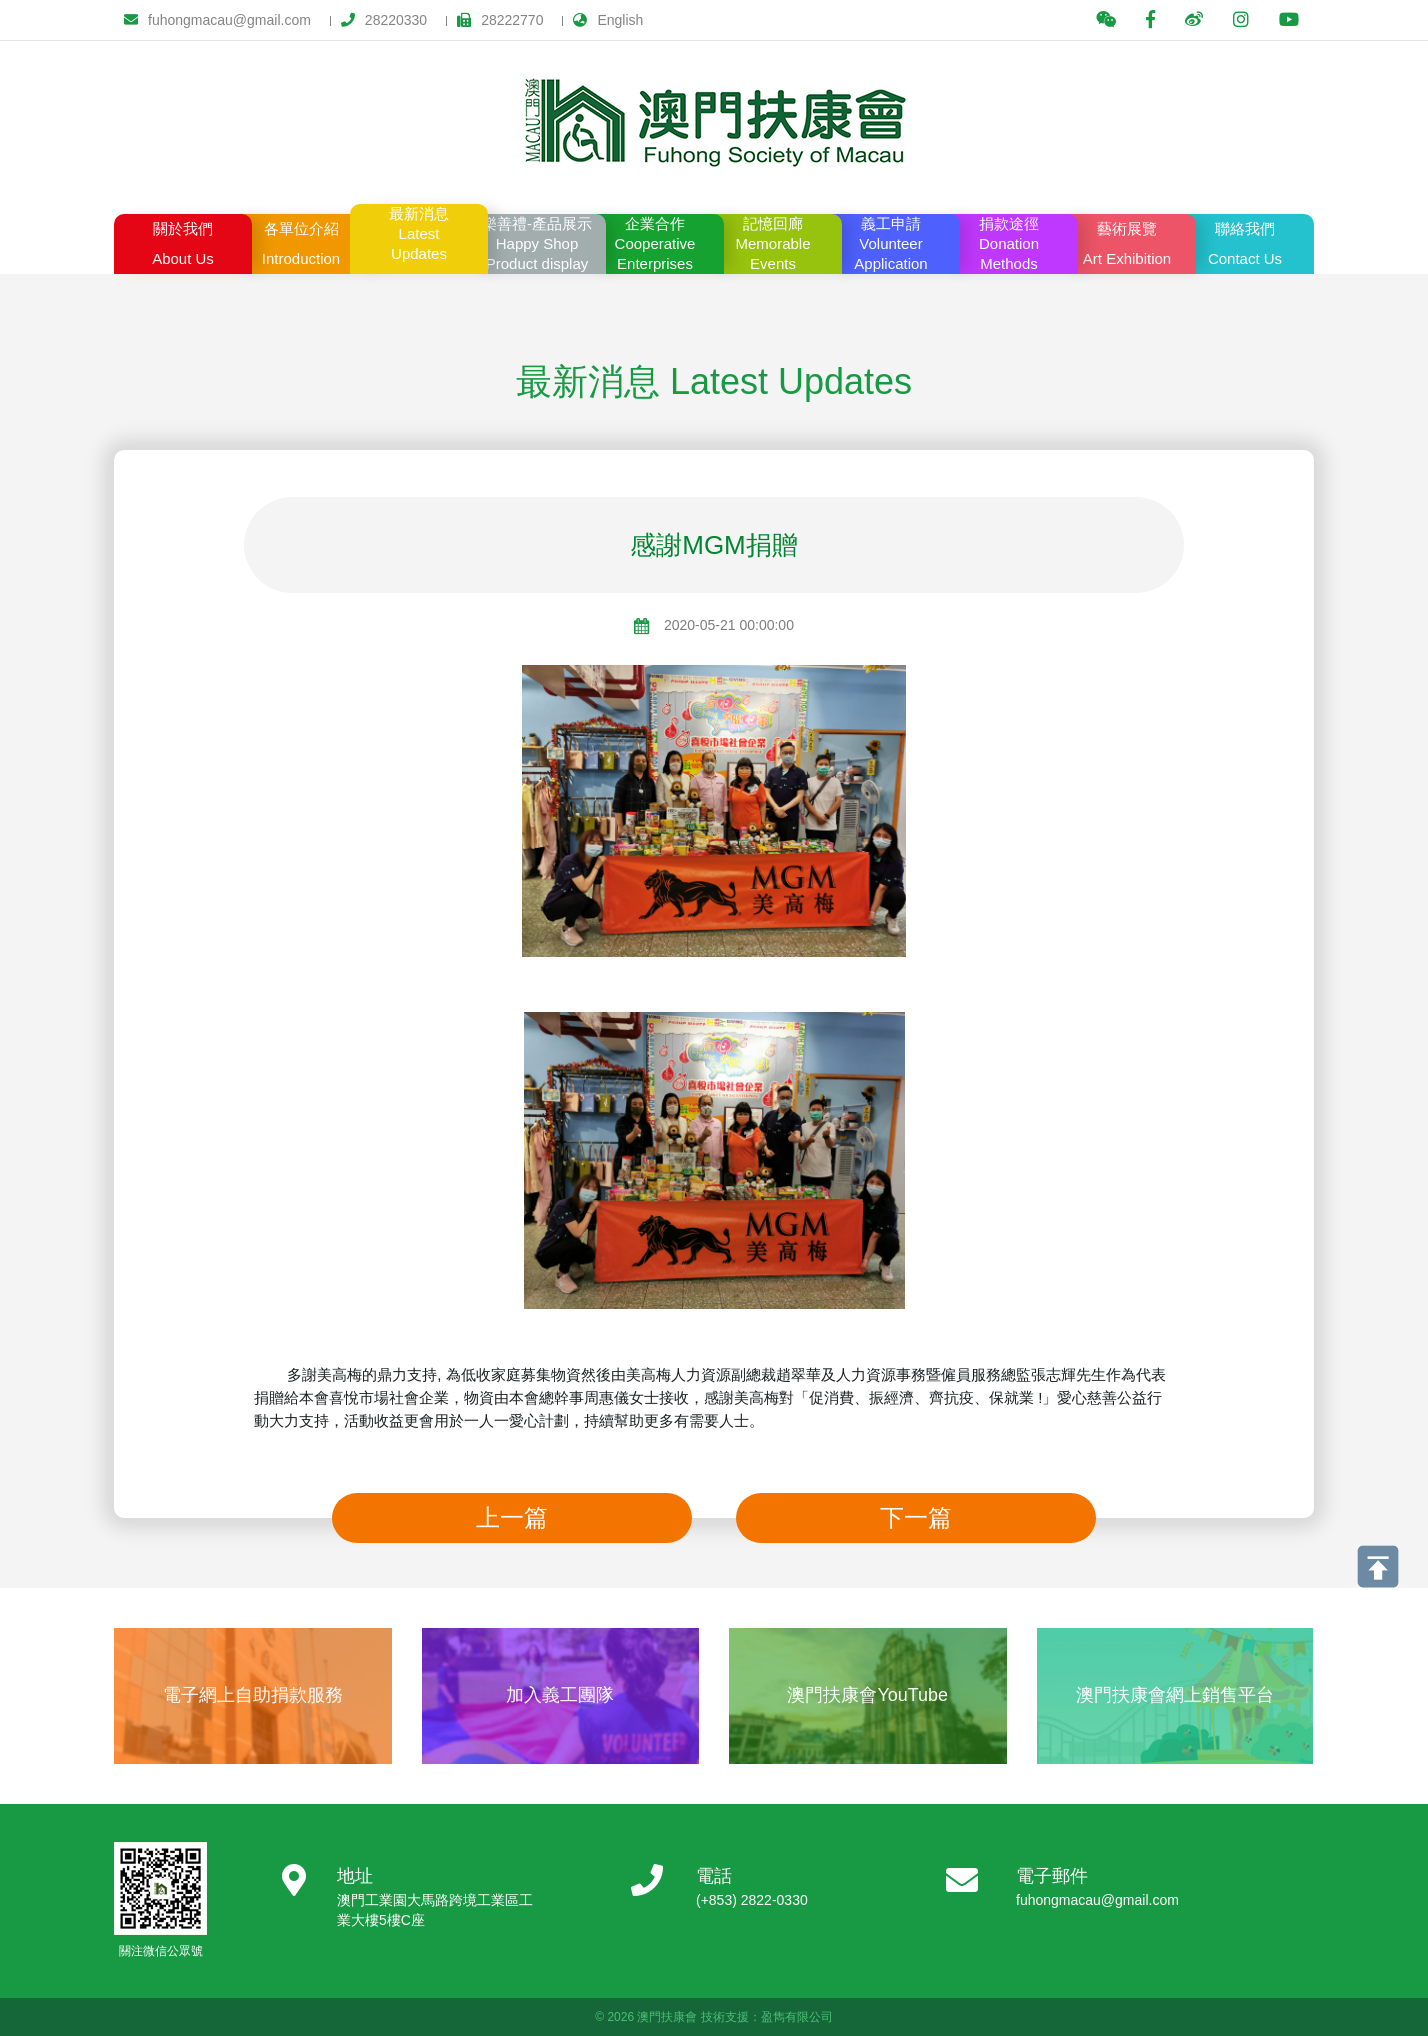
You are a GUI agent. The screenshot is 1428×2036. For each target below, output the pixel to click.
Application (891, 243)
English (608, 20)
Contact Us (1245, 240)
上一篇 (512, 1517)
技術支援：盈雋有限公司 (767, 2017)
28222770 (500, 20)
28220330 (384, 20)
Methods (1009, 243)
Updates (419, 233)
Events (773, 243)
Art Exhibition (1127, 240)
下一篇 (916, 1517)
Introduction (301, 240)
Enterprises (655, 243)
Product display (537, 243)
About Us (183, 240)
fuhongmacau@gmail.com (217, 20)
